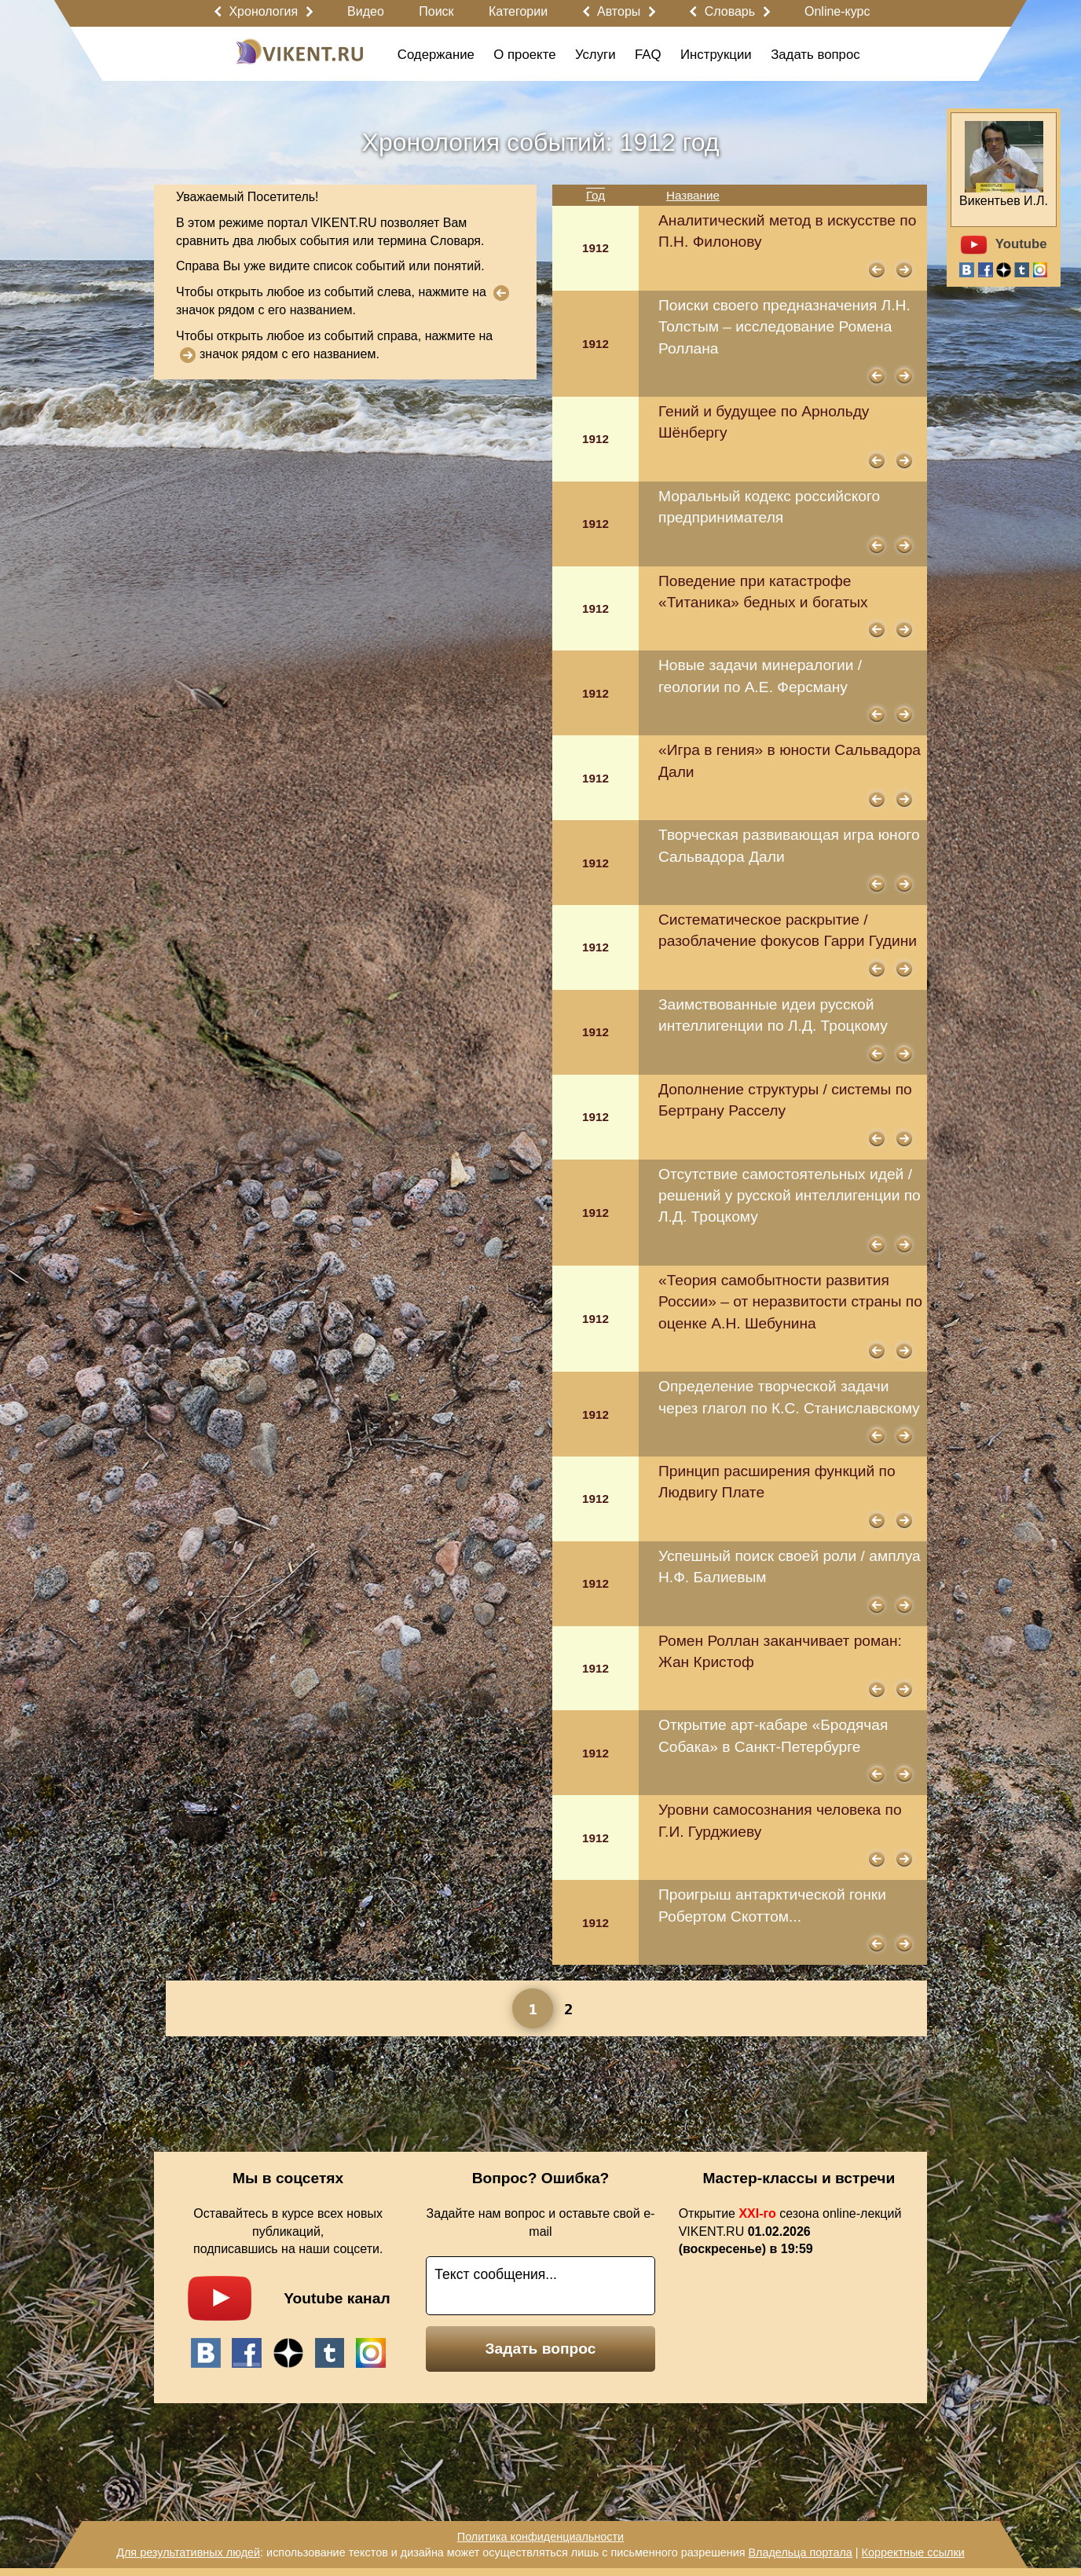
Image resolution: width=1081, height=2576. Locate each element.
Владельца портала (800, 2552)
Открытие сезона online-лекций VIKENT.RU (790, 2231)
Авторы (618, 11)
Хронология (263, 11)
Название (693, 195)
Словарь (730, 11)
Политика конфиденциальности (540, 2536)
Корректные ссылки (913, 2552)
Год (595, 195)
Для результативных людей (188, 2552)
